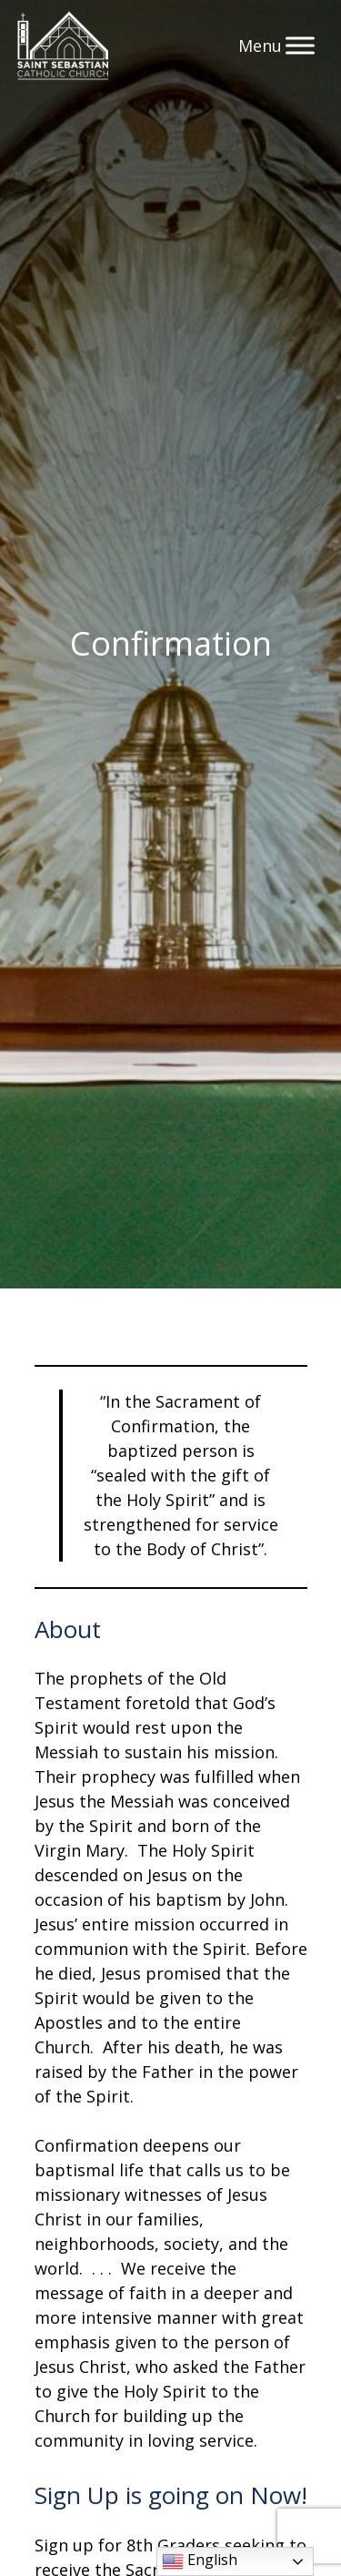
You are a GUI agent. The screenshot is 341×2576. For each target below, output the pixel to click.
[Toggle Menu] (300, 45)
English (199, 2561)
